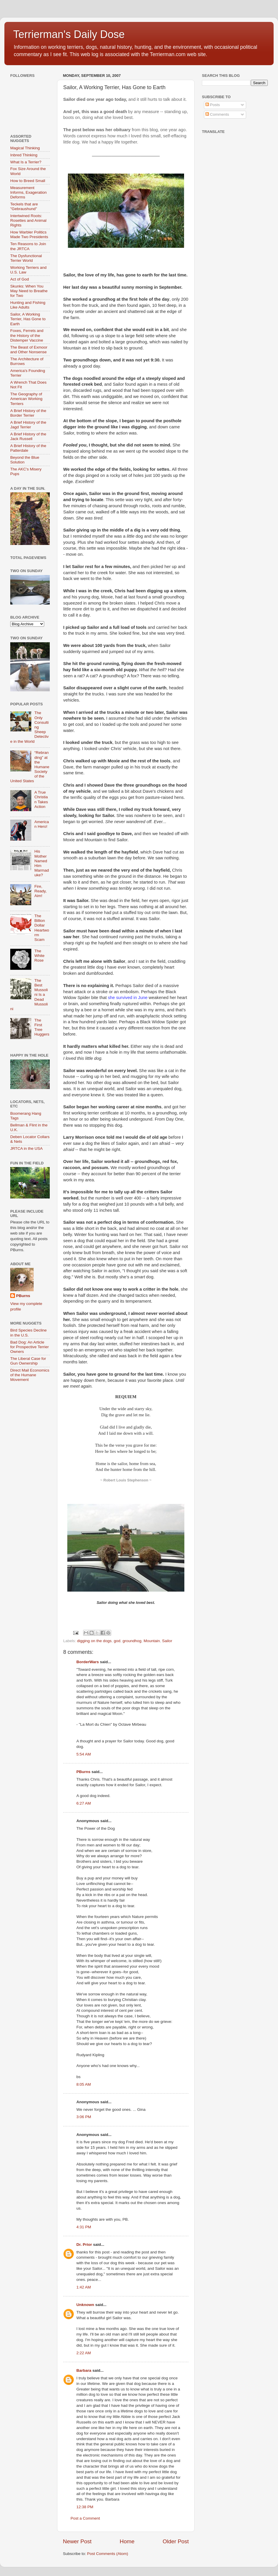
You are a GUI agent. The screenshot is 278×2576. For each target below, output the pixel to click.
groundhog (132, 1641)
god (117, 1641)
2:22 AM (83, 2353)
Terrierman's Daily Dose (69, 34)
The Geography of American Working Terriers (26, 399)
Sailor (167, 1641)
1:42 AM (83, 2287)
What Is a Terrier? (25, 162)
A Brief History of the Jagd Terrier (28, 424)
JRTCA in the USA (26, 1148)
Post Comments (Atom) (107, 2553)
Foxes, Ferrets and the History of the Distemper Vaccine (26, 335)
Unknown (85, 2305)
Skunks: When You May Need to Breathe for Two (29, 291)
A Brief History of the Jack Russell (28, 436)
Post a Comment (85, 2518)
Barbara (83, 2370)
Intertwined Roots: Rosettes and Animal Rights (28, 220)
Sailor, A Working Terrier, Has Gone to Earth (28, 319)
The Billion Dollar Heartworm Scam (41, 928)
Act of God (19, 279)
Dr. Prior (84, 2244)
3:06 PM (83, 2117)
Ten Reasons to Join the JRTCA (28, 246)
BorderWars (87, 1662)
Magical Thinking (25, 148)
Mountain (152, 1641)
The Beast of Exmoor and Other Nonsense (28, 349)
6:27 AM (83, 1803)
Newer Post (77, 2541)
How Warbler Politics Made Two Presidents (29, 234)
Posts (212, 105)
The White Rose (39, 955)
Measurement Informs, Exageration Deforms (28, 192)
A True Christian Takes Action (41, 799)
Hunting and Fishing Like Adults (27, 304)
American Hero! (41, 824)
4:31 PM (83, 2227)
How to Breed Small (27, 181)
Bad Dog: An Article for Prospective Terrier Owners (29, 1347)
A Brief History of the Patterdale (28, 448)
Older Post (176, 2541)
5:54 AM (83, 1754)
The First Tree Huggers (41, 1027)
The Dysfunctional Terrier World (26, 258)
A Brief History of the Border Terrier (28, 413)
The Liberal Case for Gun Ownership (28, 1360)
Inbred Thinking (23, 155)
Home (127, 2541)
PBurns (83, 1772)
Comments (217, 114)
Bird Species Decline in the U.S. (28, 1332)
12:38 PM (84, 2507)
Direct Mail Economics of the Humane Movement (29, 1375)
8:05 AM (83, 2084)
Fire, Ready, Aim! (40, 891)
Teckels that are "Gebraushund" (24, 206)
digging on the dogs (94, 1641)
